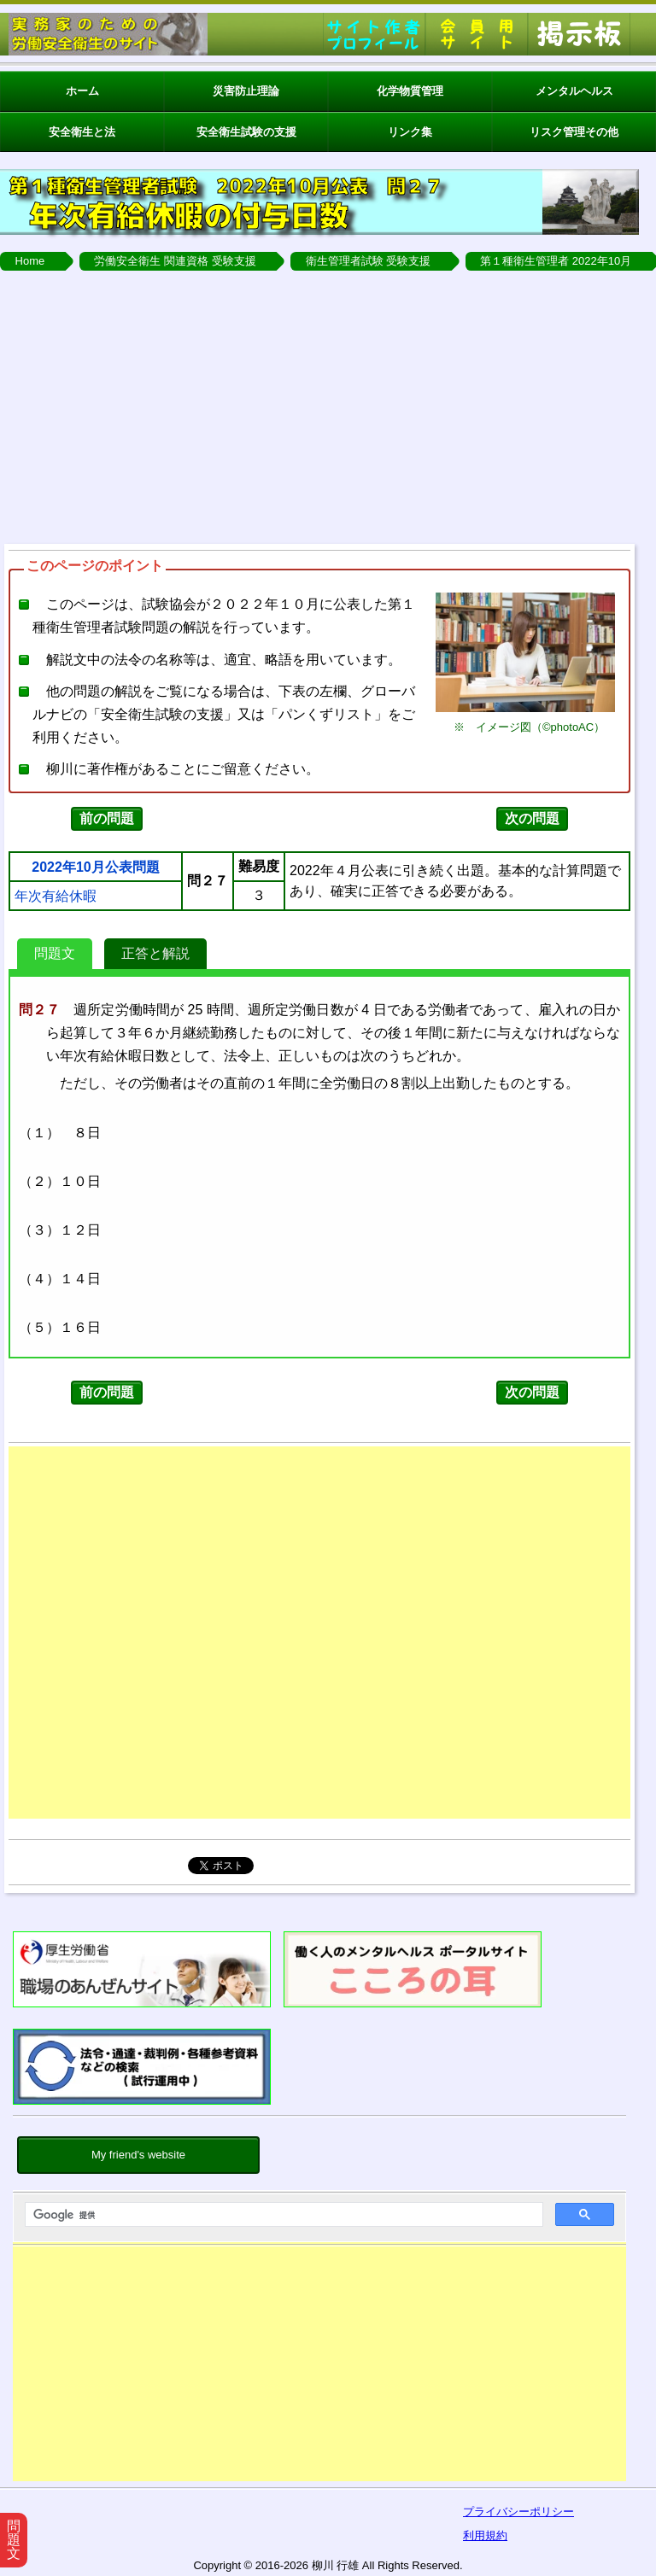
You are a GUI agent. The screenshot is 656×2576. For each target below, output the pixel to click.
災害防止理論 (246, 91)
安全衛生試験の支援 (246, 132)
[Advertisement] (319, 2367)
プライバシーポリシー (518, 2511)
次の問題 (532, 818)
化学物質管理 (410, 91)
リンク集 (410, 132)
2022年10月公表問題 (95, 867)
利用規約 (485, 2535)
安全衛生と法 (82, 132)
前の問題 (106, 818)
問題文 (54, 953)
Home (30, 260)
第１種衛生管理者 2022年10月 (555, 260)
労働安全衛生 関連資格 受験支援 (174, 260)
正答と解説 (155, 953)
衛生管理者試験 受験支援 (368, 260)
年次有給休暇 (56, 896)
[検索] (282, 2215)
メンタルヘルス (574, 91)
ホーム (82, 91)
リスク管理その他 (574, 132)
